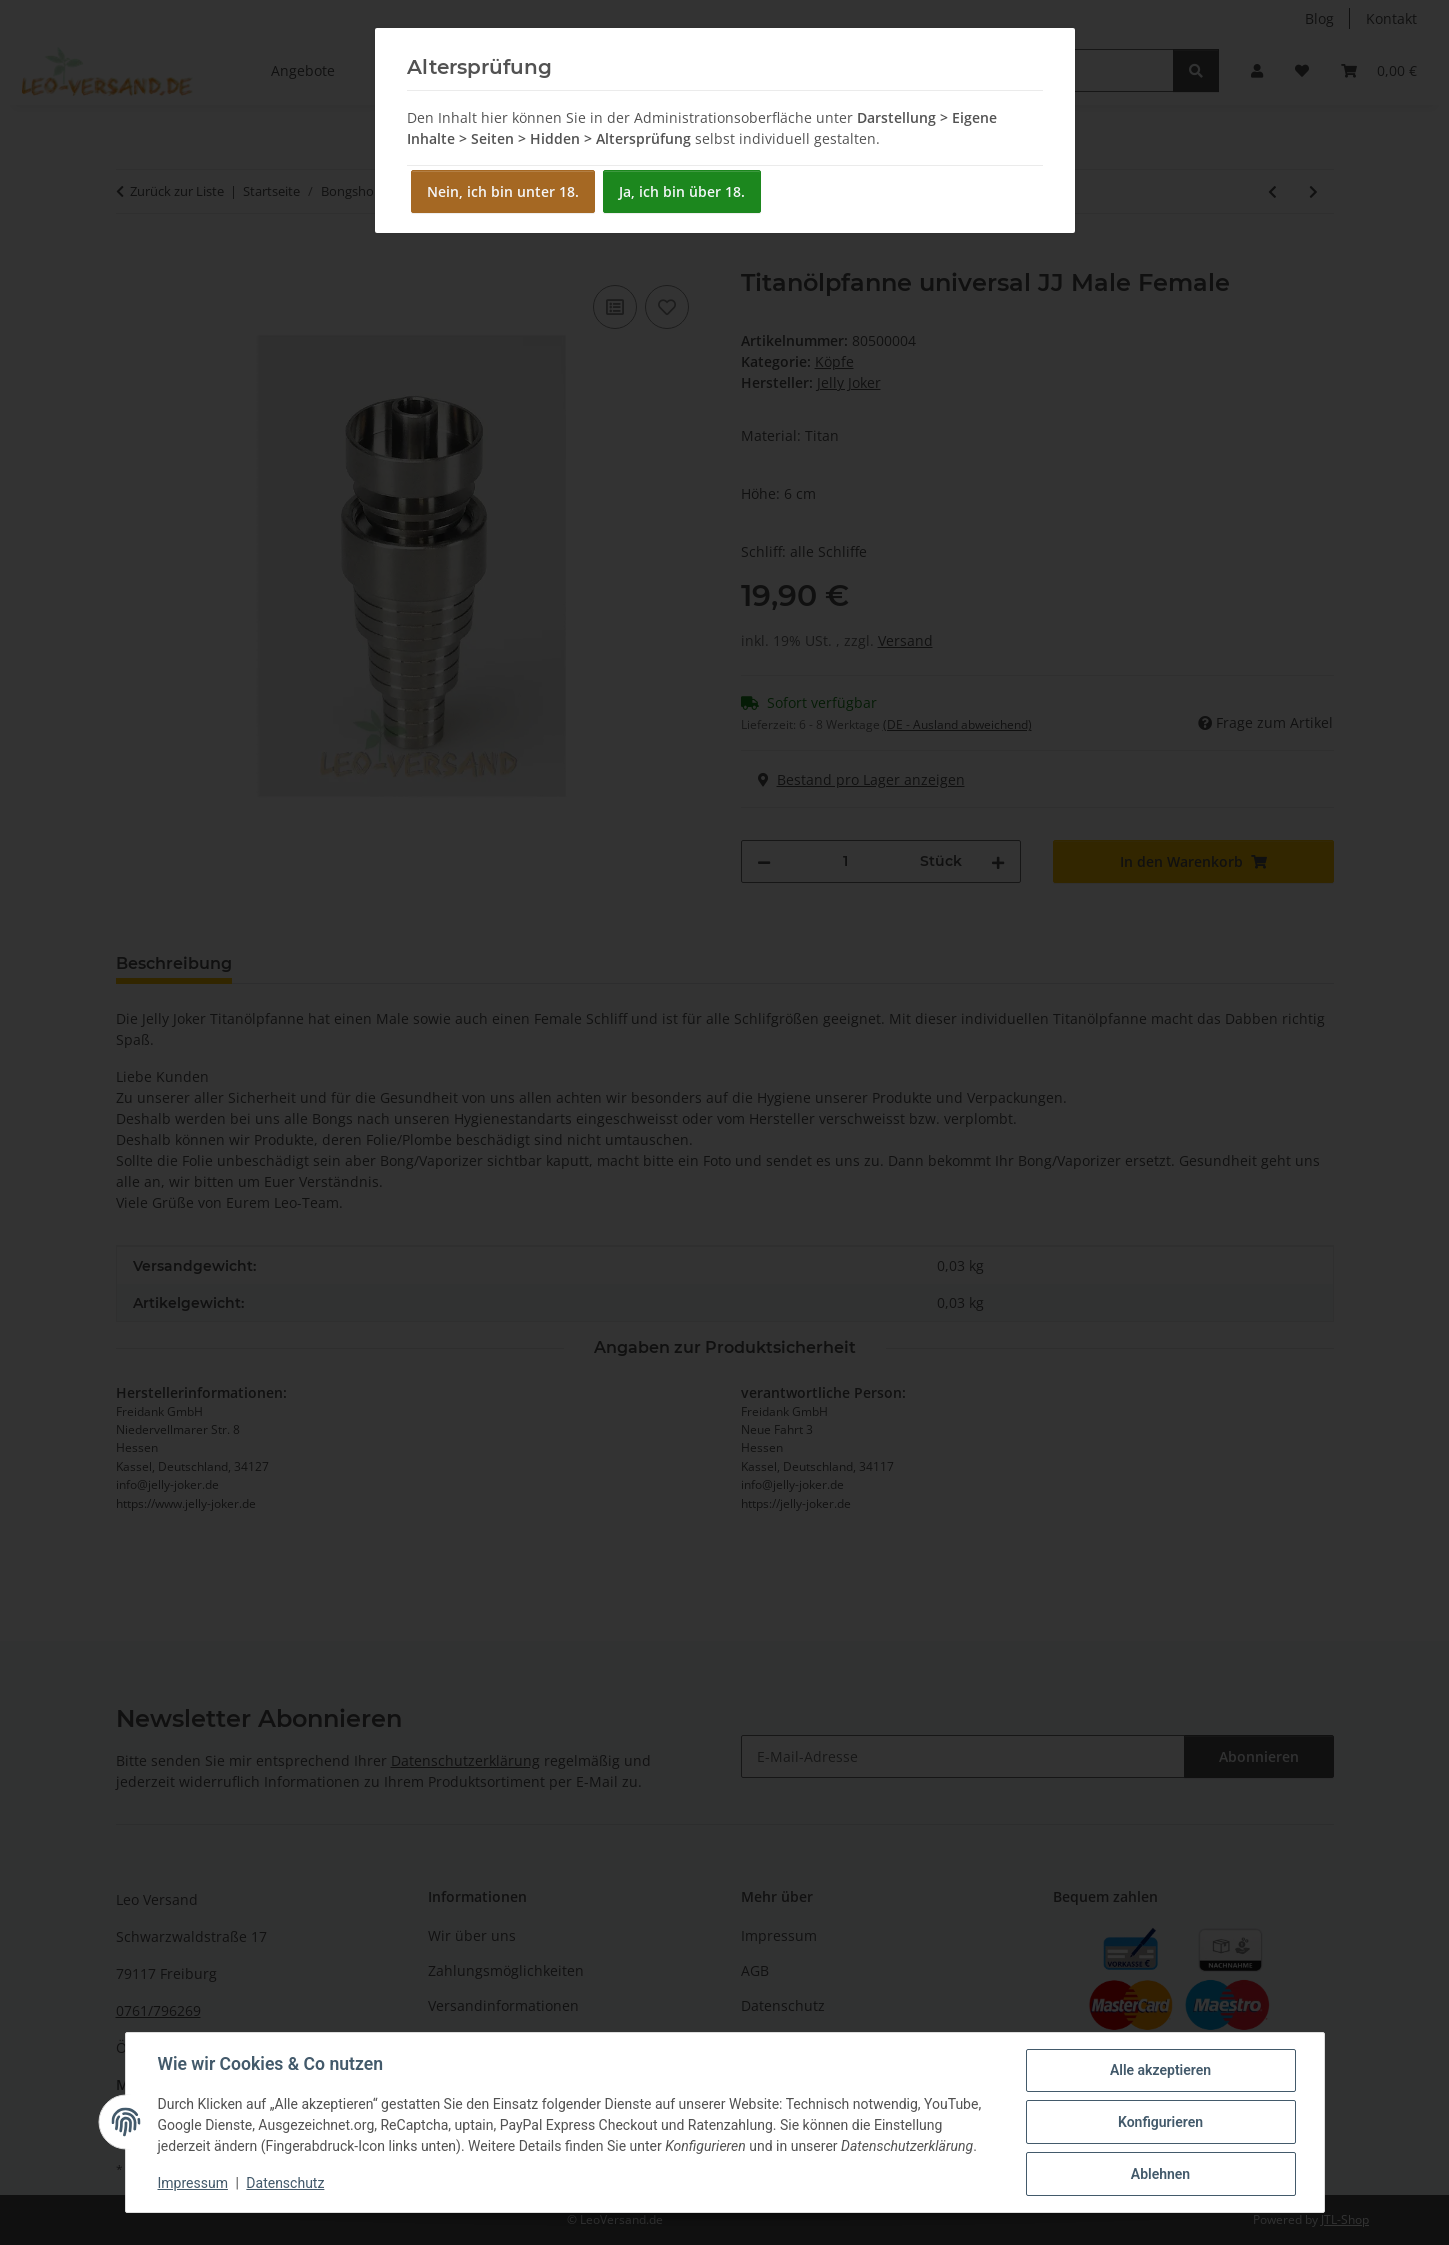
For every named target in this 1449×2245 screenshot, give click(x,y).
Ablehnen (1160, 2174)
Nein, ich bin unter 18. (503, 191)
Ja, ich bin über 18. (682, 191)
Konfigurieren (1160, 2122)
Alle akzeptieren (1160, 2070)
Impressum (193, 2183)
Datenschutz (285, 2183)
